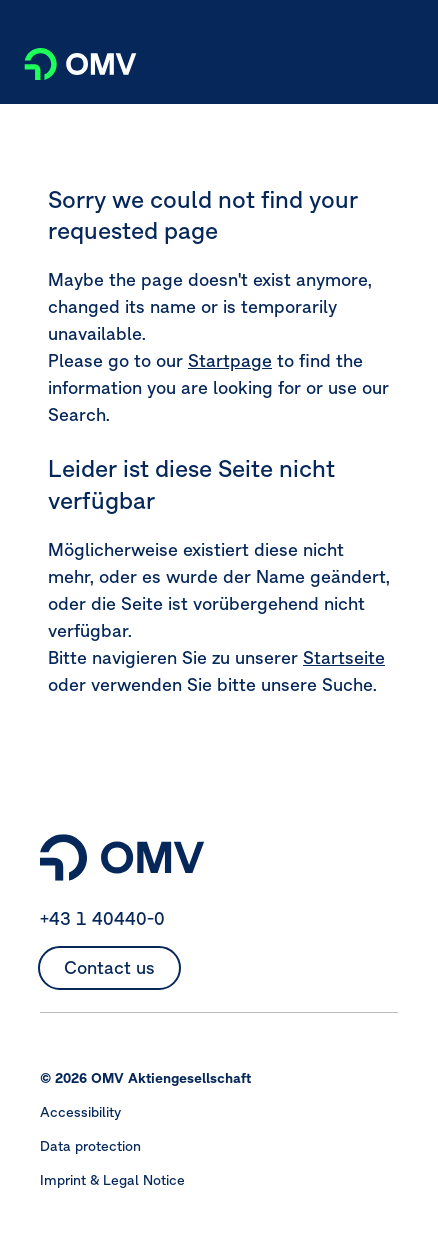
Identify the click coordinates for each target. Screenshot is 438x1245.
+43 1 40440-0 (102, 918)
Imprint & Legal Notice (112, 1180)
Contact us (109, 967)
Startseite (344, 657)
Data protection (90, 1146)
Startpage (230, 360)
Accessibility (80, 1112)
